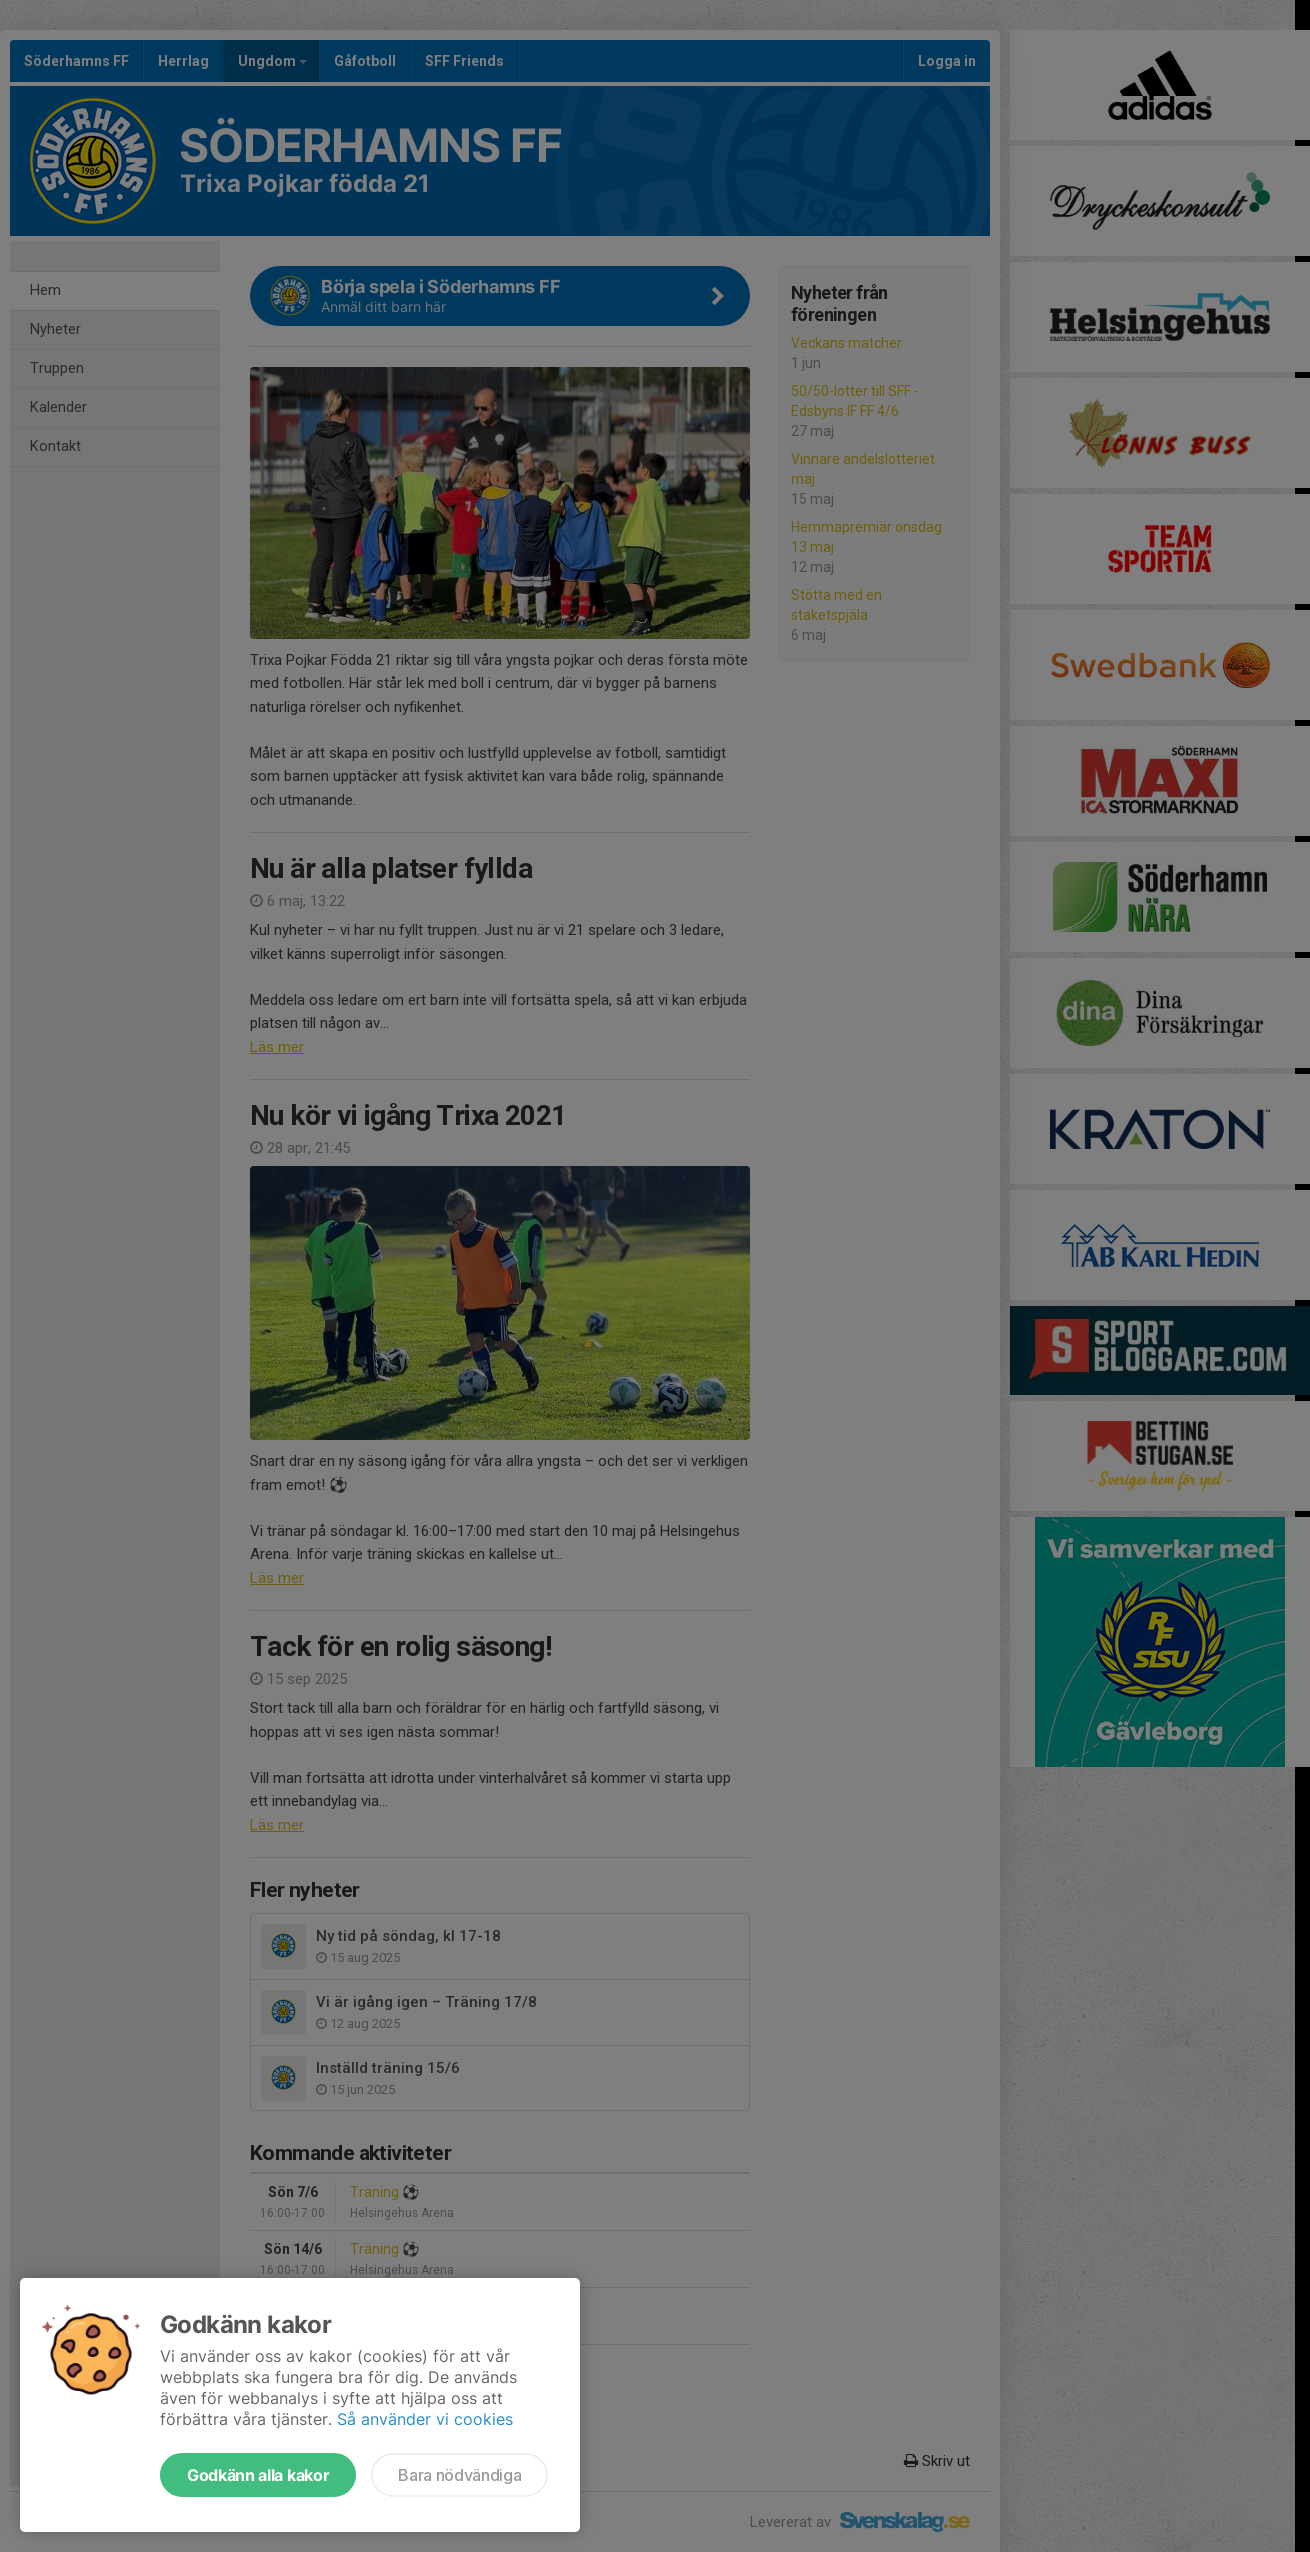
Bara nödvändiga (459, 2475)
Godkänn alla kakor (258, 2475)
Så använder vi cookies (425, 2419)
